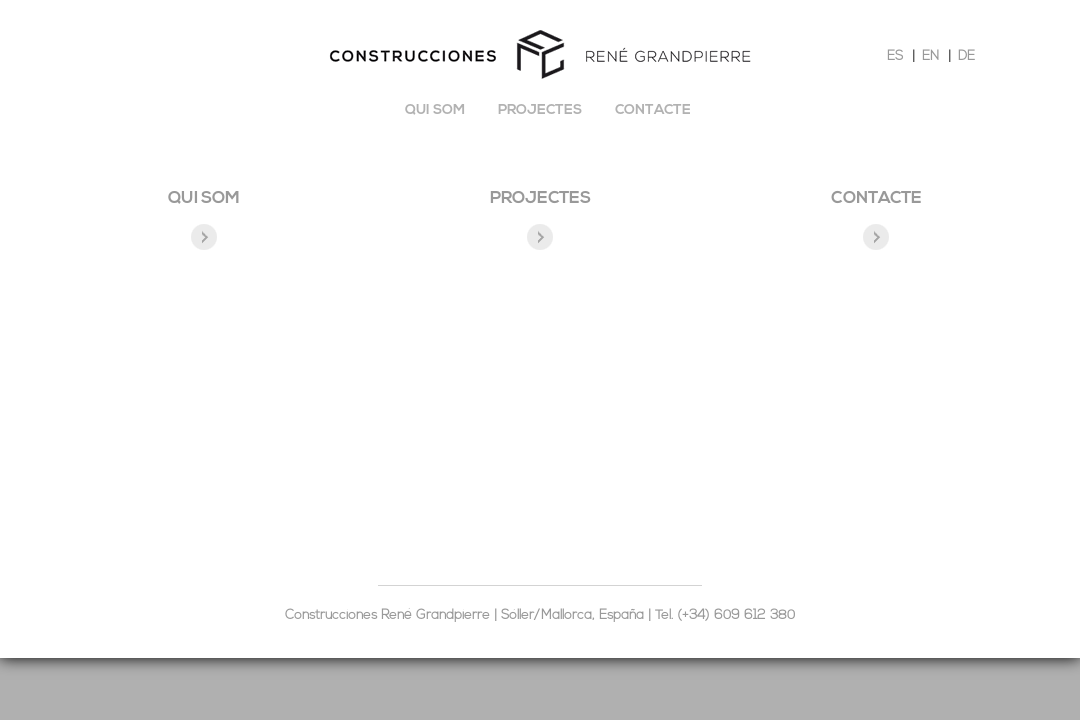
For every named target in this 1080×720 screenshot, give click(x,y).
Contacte (653, 110)
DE (966, 56)
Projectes (540, 110)
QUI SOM (204, 198)
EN (930, 56)
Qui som (435, 110)
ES (895, 56)
